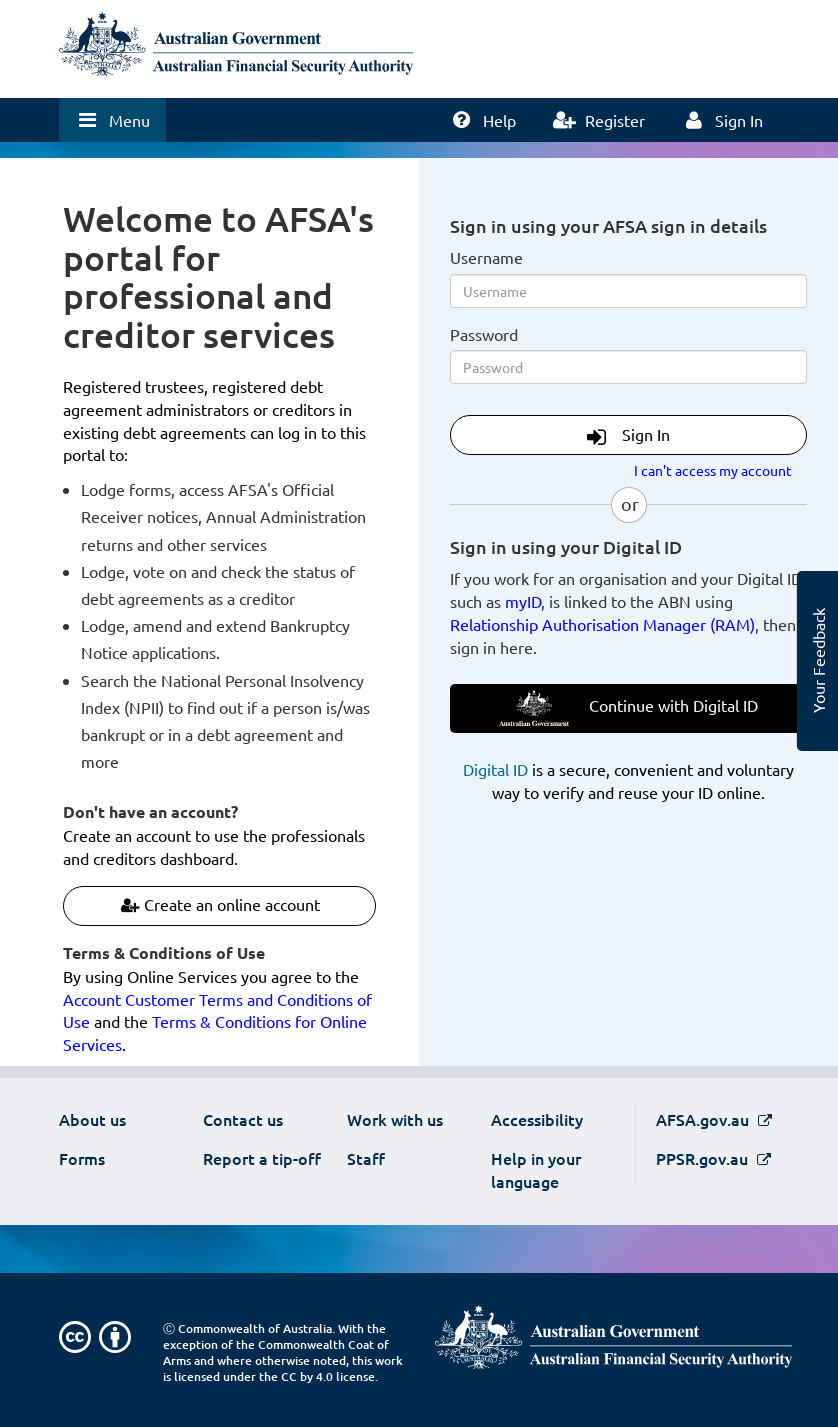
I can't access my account (713, 470)
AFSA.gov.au (704, 1119)
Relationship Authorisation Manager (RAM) (602, 624)
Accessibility (537, 1119)
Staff (366, 1158)
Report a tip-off (262, 1158)
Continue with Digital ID (628, 708)
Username (486, 257)
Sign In (628, 436)
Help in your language (536, 1169)
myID (523, 601)
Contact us (243, 1119)
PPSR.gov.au (704, 1158)
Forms (82, 1158)
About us (92, 1119)
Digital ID (495, 769)
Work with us (395, 1119)
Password (484, 334)
